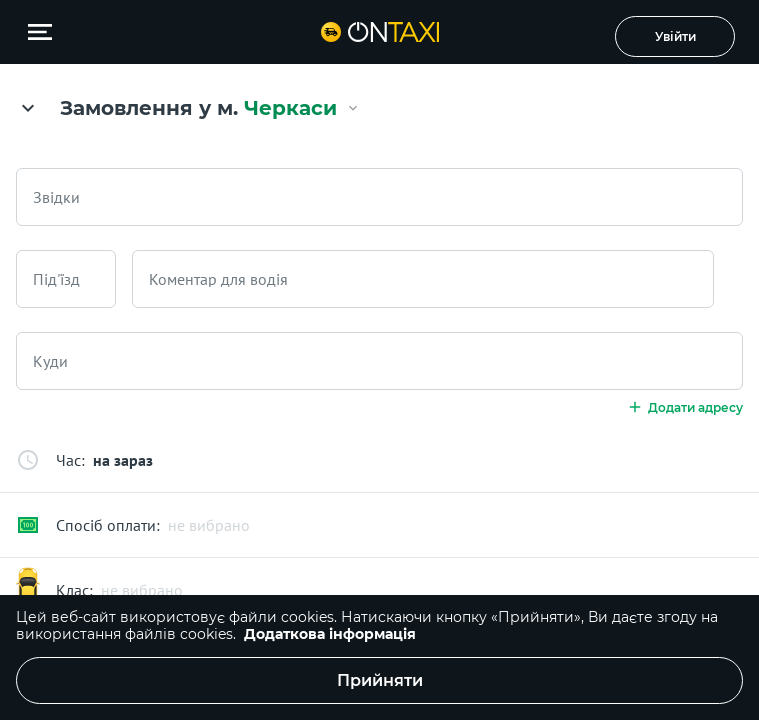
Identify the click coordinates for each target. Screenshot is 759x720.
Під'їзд (56, 279)
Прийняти (380, 680)
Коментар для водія (218, 279)
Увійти (675, 36)
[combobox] (379, 197)
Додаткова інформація (330, 634)
